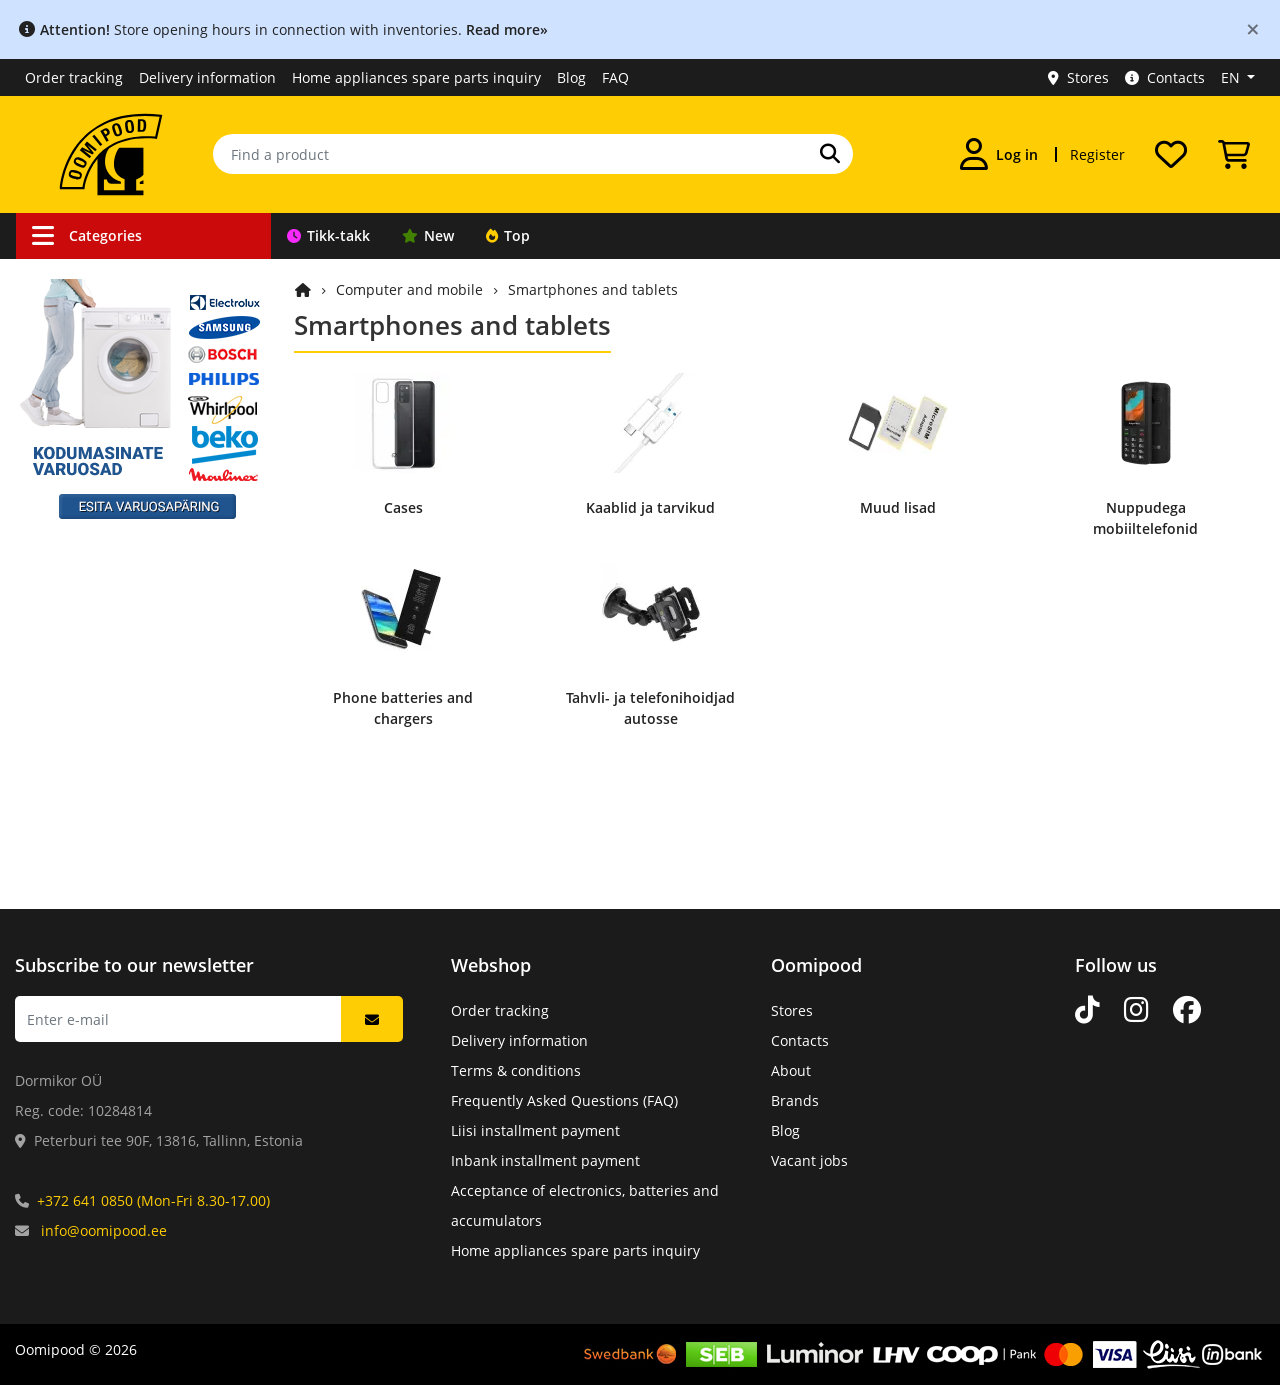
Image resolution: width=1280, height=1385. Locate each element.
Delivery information (207, 77)
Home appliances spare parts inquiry (416, 77)
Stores (1078, 77)
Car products (84, 354)
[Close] (1253, 28)
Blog (571, 77)
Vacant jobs (809, 1160)
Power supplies (92, 506)
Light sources (85, 544)
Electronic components (117, 696)
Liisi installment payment (535, 1130)
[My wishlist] (1171, 154)
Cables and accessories (119, 278)
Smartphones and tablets (593, 289)
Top (508, 235)
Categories (87, 235)
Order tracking (74, 77)
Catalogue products (106, 810)
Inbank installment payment (545, 1160)
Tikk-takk (328, 235)
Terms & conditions (516, 1070)
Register (1097, 154)
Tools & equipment (104, 468)
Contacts (1165, 77)
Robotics (69, 430)
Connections (82, 316)
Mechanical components (123, 734)
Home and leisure (100, 620)
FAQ (615, 77)
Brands (795, 1100)
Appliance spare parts (115, 772)
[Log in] (999, 154)
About (791, 1070)
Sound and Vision (99, 582)
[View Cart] (1234, 154)
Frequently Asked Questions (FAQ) (564, 1100)
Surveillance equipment (121, 392)
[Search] (830, 154)
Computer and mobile (114, 658)
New (428, 235)
